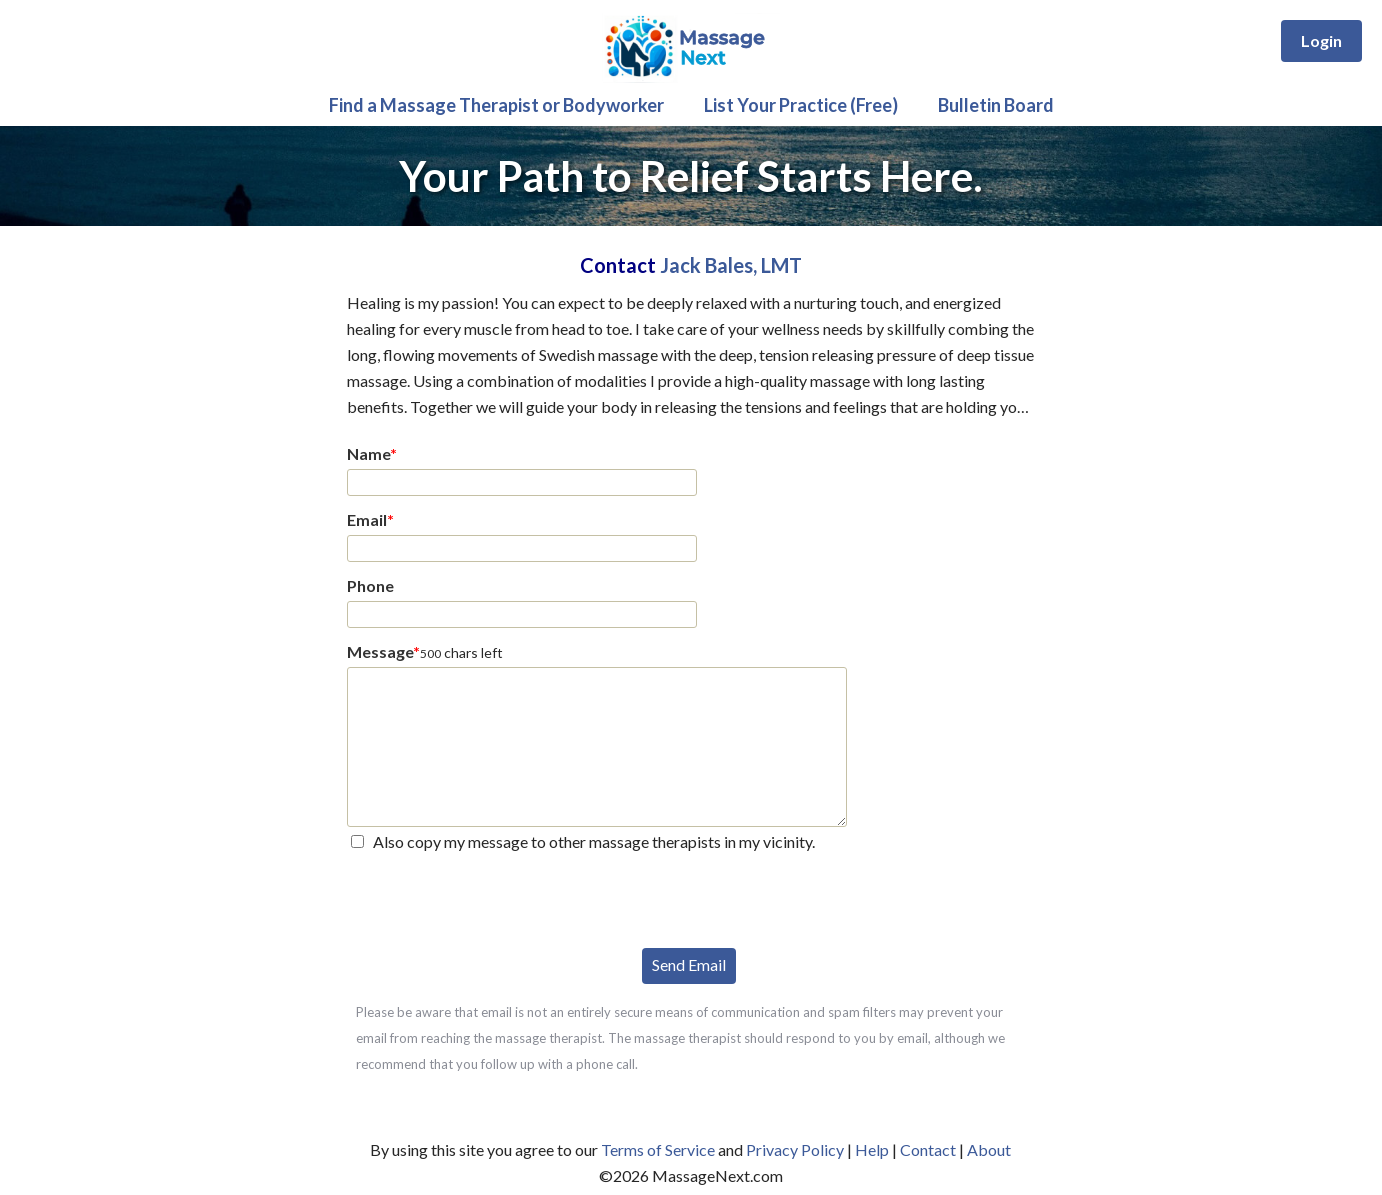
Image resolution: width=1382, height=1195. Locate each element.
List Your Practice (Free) (801, 105)
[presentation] (499, 898)
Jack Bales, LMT (731, 265)
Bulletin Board (996, 105)
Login (1321, 40)
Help (872, 1149)
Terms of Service (658, 1149)
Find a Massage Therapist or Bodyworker (496, 105)
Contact (928, 1149)
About (989, 1149)
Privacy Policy (795, 1149)
